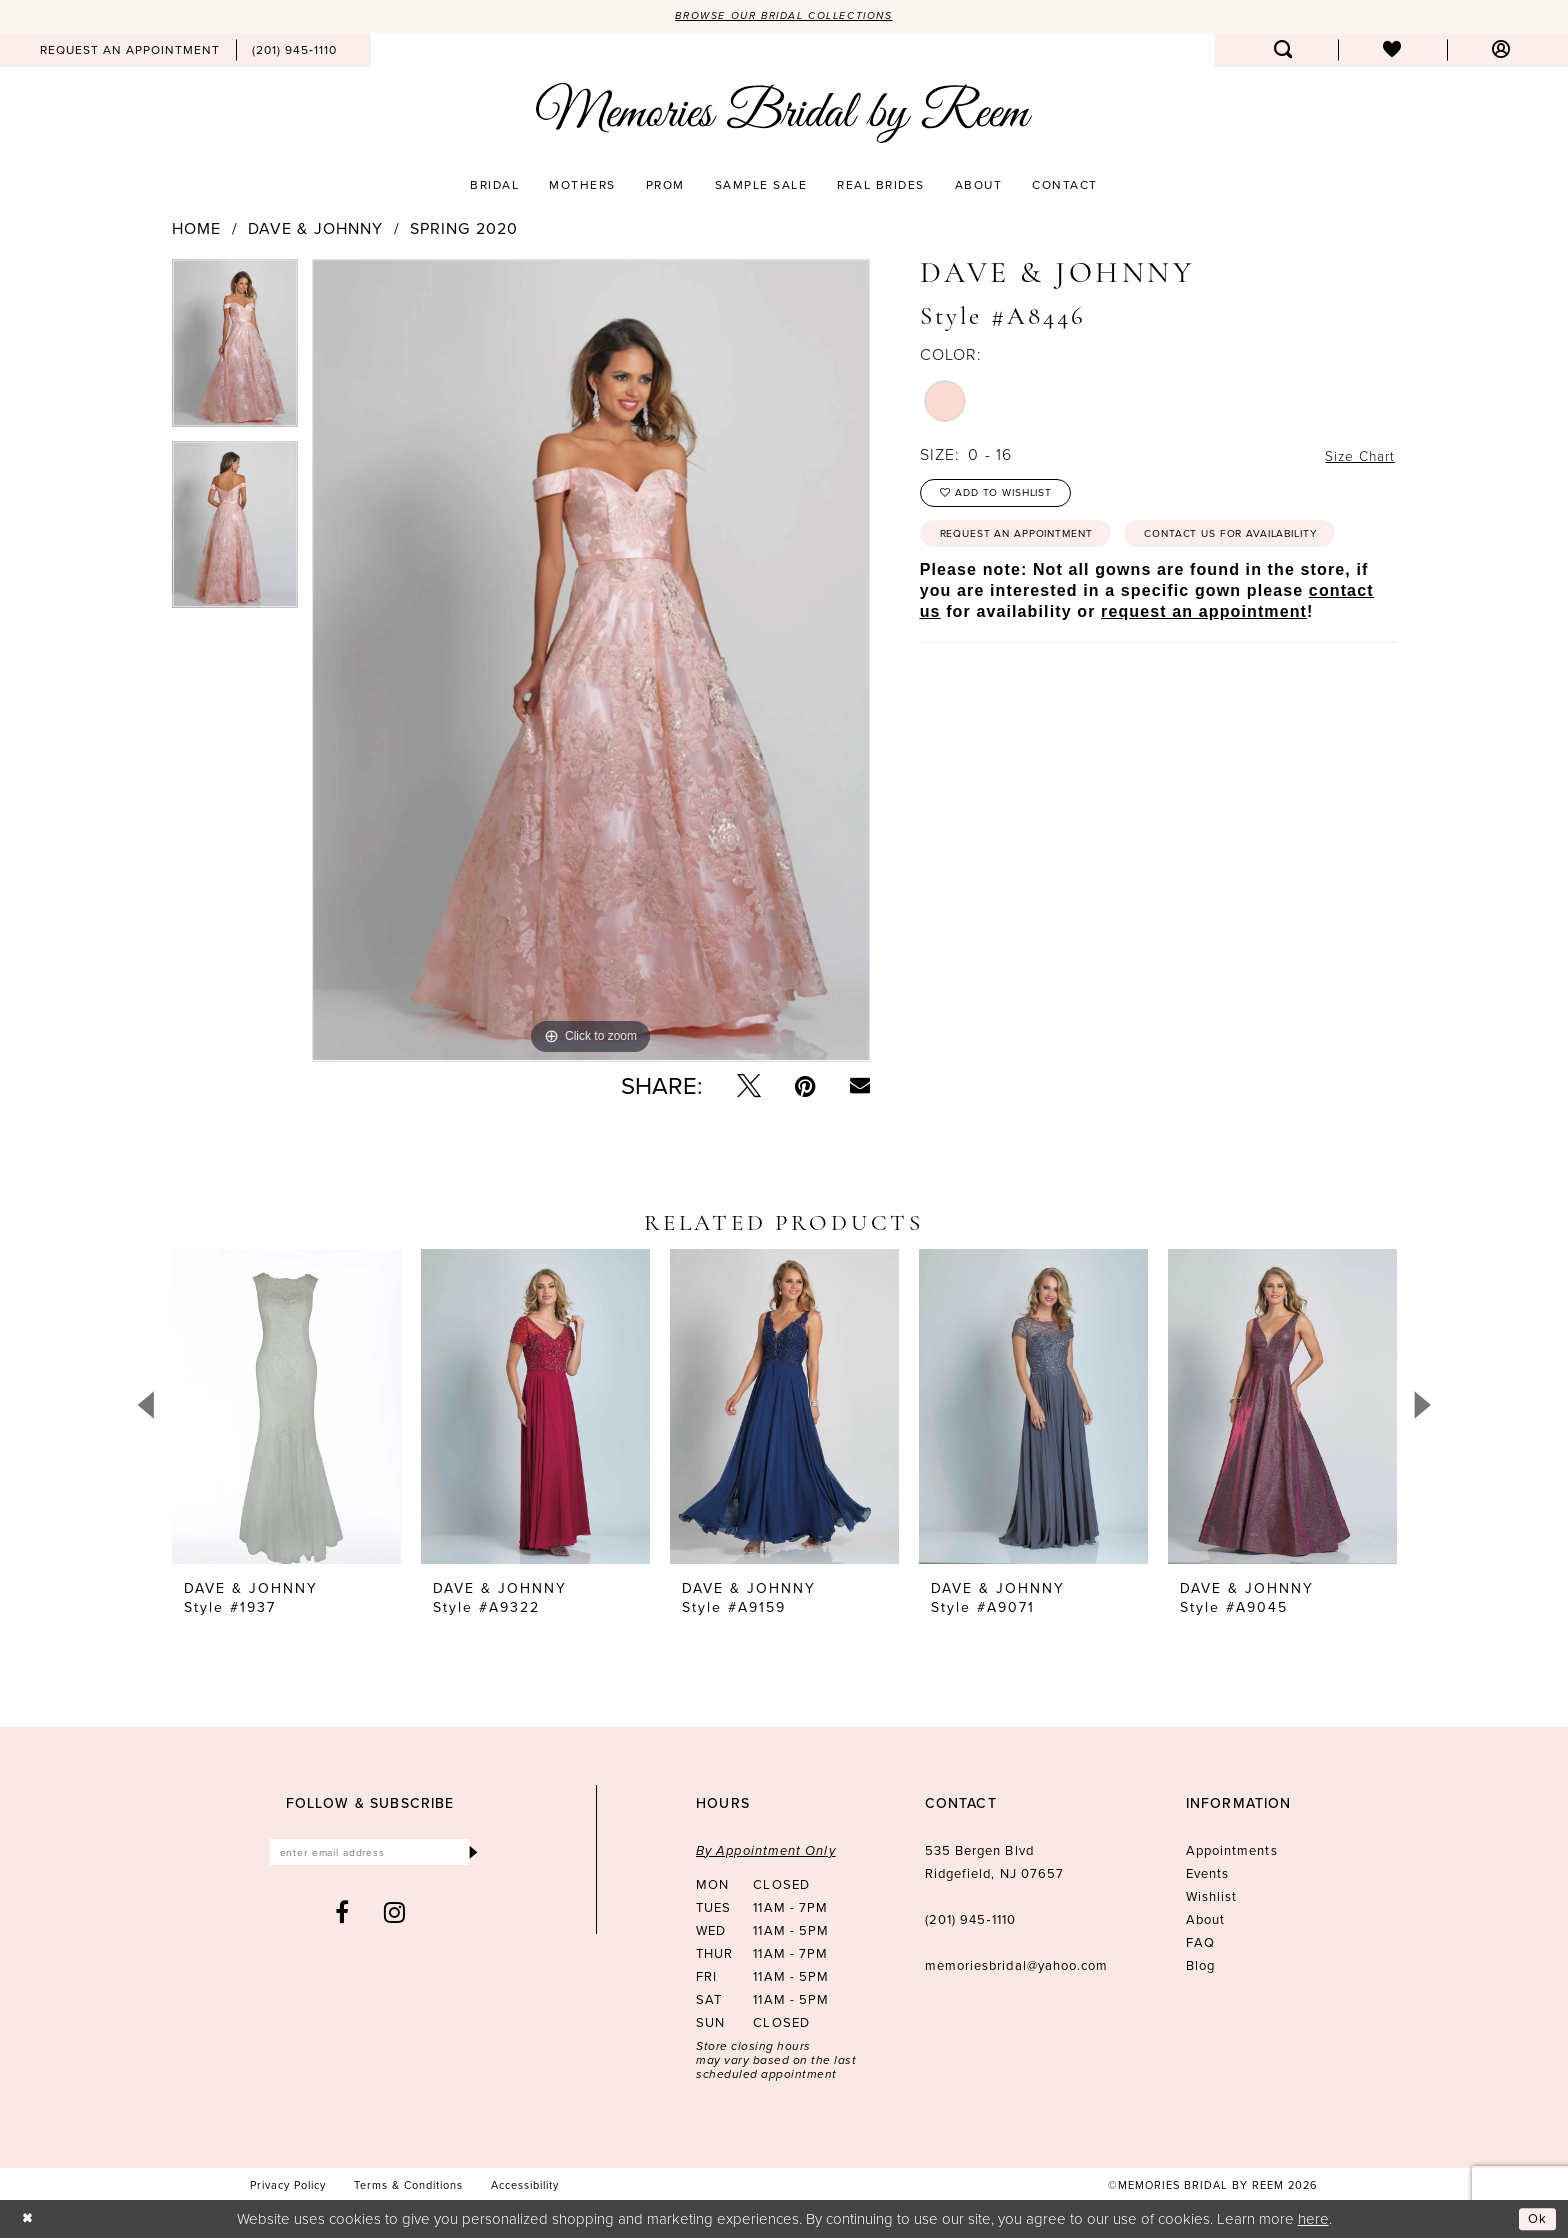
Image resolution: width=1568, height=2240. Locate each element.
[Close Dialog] (29, 2220)
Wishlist (1212, 1898)
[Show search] (1283, 52)
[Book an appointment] (130, 52)
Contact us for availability (1044, 593)
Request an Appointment (1033, 546)
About (1205, 1921)
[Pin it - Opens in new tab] (805, 1088)
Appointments (1232, 1852)
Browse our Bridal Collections (784, 17)
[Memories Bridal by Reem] (784, 115)
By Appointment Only (766, 1852)
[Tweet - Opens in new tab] (749, 1088)
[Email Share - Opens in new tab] (860, 1088)
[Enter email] (370, 1856)
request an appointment (1204, 673)
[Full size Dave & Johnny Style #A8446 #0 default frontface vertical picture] (591, 662)
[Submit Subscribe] (472, 1856)
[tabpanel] (235, 352)
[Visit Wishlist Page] (1392, 52)
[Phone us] (294, 52)
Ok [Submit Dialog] (1536, 2220)
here (1313, 2220)
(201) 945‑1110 (970, 1921)
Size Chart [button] (1354, 458)
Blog (1200, 1967)
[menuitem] (130, 52)
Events (1207, 1875)
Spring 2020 (464, 231)
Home (196, 231)
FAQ (1200, 1944)
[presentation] (286, 1408)
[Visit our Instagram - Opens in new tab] (395, 1919)
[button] (1501, 52)
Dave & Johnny (316, 231)
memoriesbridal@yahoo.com (1017, 1967)
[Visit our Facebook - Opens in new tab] (342, 1919)
